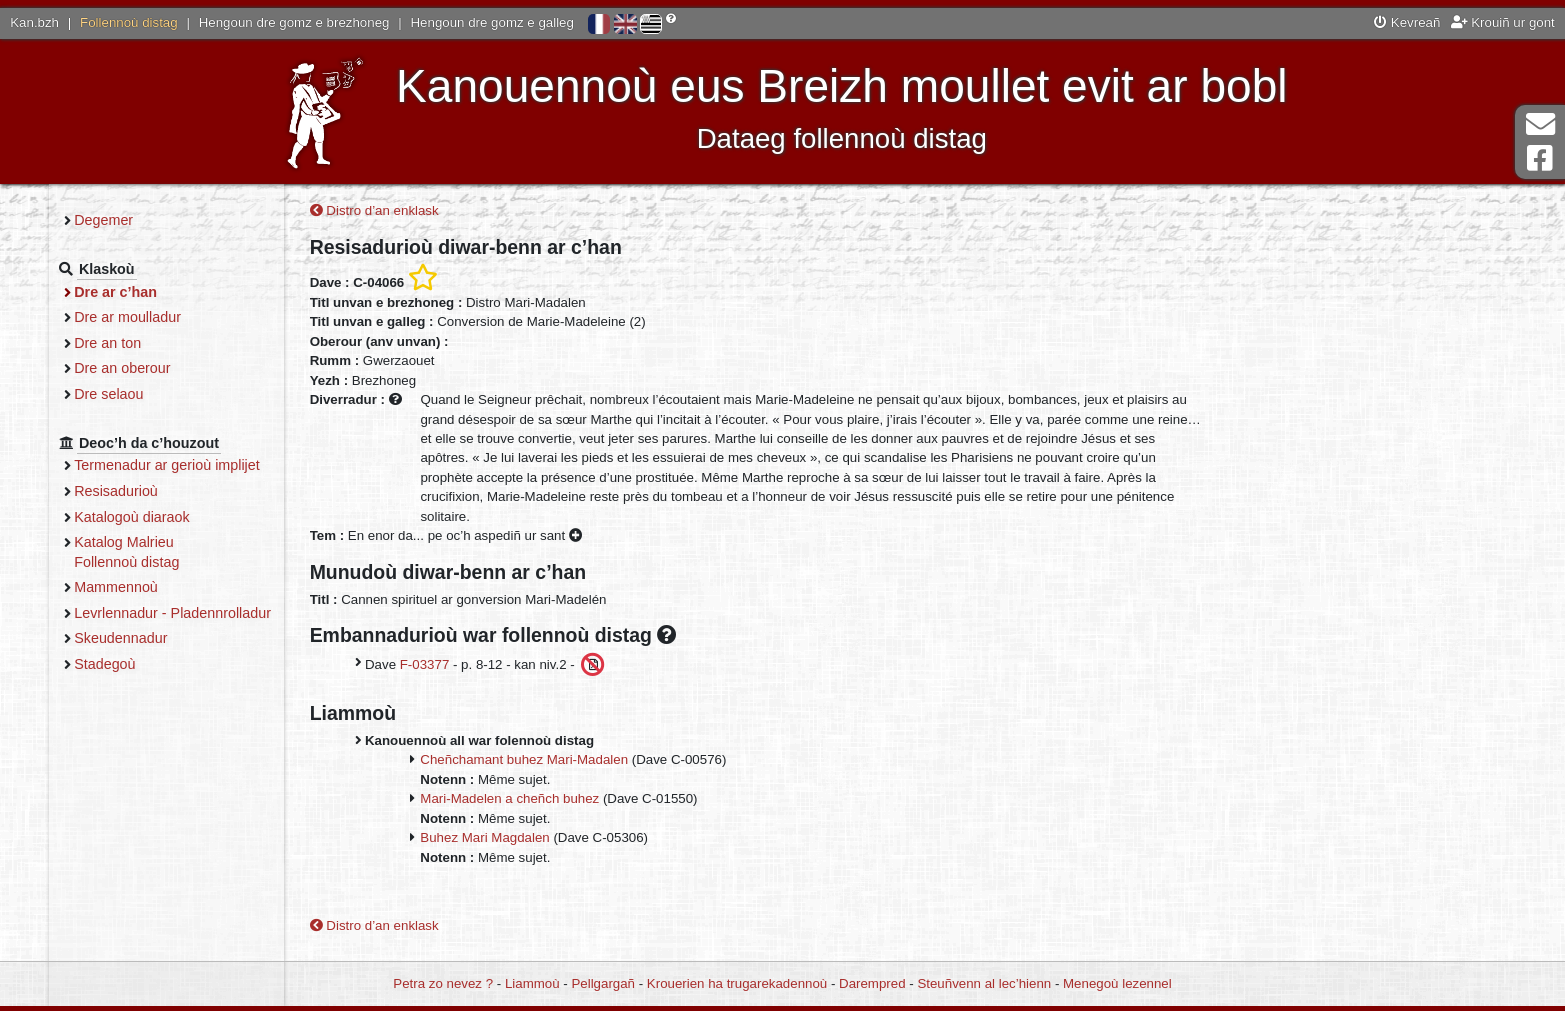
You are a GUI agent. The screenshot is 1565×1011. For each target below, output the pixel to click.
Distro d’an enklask (463, 214)
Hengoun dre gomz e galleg (492, 22)
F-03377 (514, 667)
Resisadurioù (210, 491)
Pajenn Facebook (1540, 158)
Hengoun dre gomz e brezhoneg (294, 22)
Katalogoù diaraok (226, 517)
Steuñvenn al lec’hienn (984, 983)
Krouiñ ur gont (1503, 22)
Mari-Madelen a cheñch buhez (598, 802)
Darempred (872, 983)
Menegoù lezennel (1117, 983)
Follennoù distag (129, 22)
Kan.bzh (34, 22)
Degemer (197, 220)
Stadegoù (198, 683)
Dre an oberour (216, 368)
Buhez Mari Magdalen (573, 841)
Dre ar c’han (209, 292)
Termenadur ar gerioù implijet (261, 465)
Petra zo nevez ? (443, 983)
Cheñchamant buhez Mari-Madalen (613, 763)
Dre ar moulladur (221, 317)
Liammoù (532, 983)
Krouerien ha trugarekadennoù (737, 983)
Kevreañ (1407, 22)
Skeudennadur (214, 658)
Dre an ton (201, 343)
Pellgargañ (603, 983)
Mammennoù (210, 587)
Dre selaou (202, 394)
